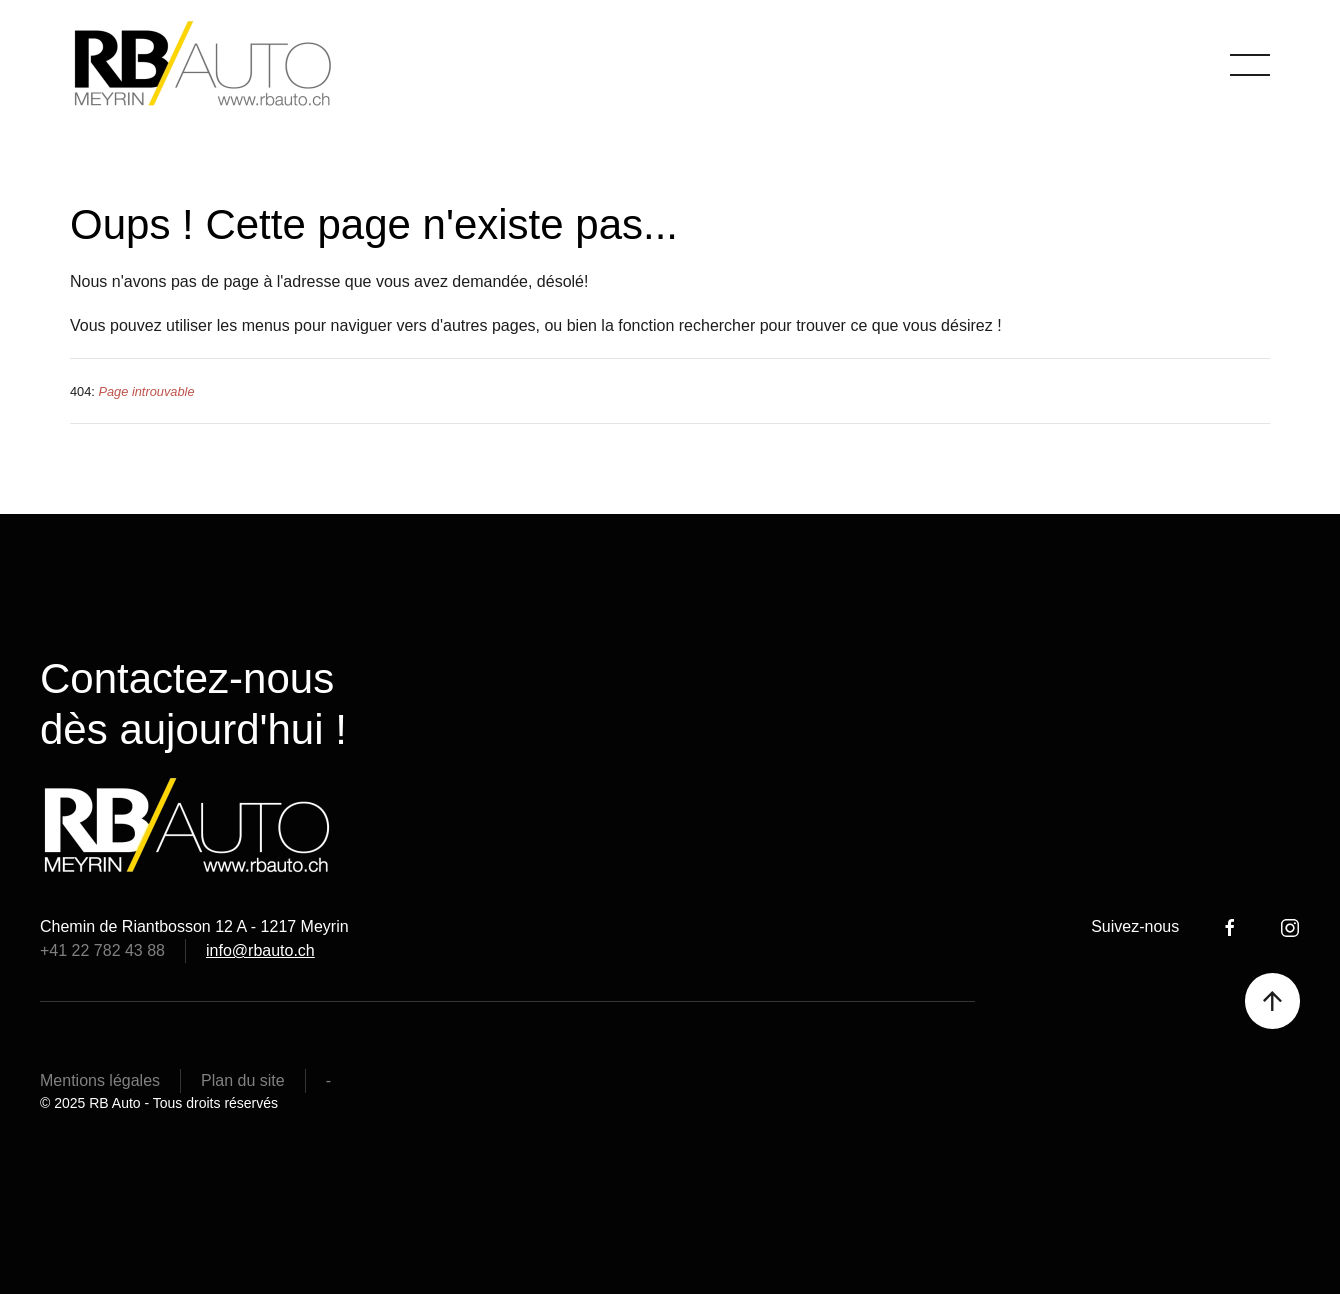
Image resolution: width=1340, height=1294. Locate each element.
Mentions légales (100, 1080)
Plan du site (243, 1080)
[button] (1250, 65)
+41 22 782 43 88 (102, 950)
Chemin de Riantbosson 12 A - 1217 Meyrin (194, 926)
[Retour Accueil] (205, 65)
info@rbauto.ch (260, 950)
